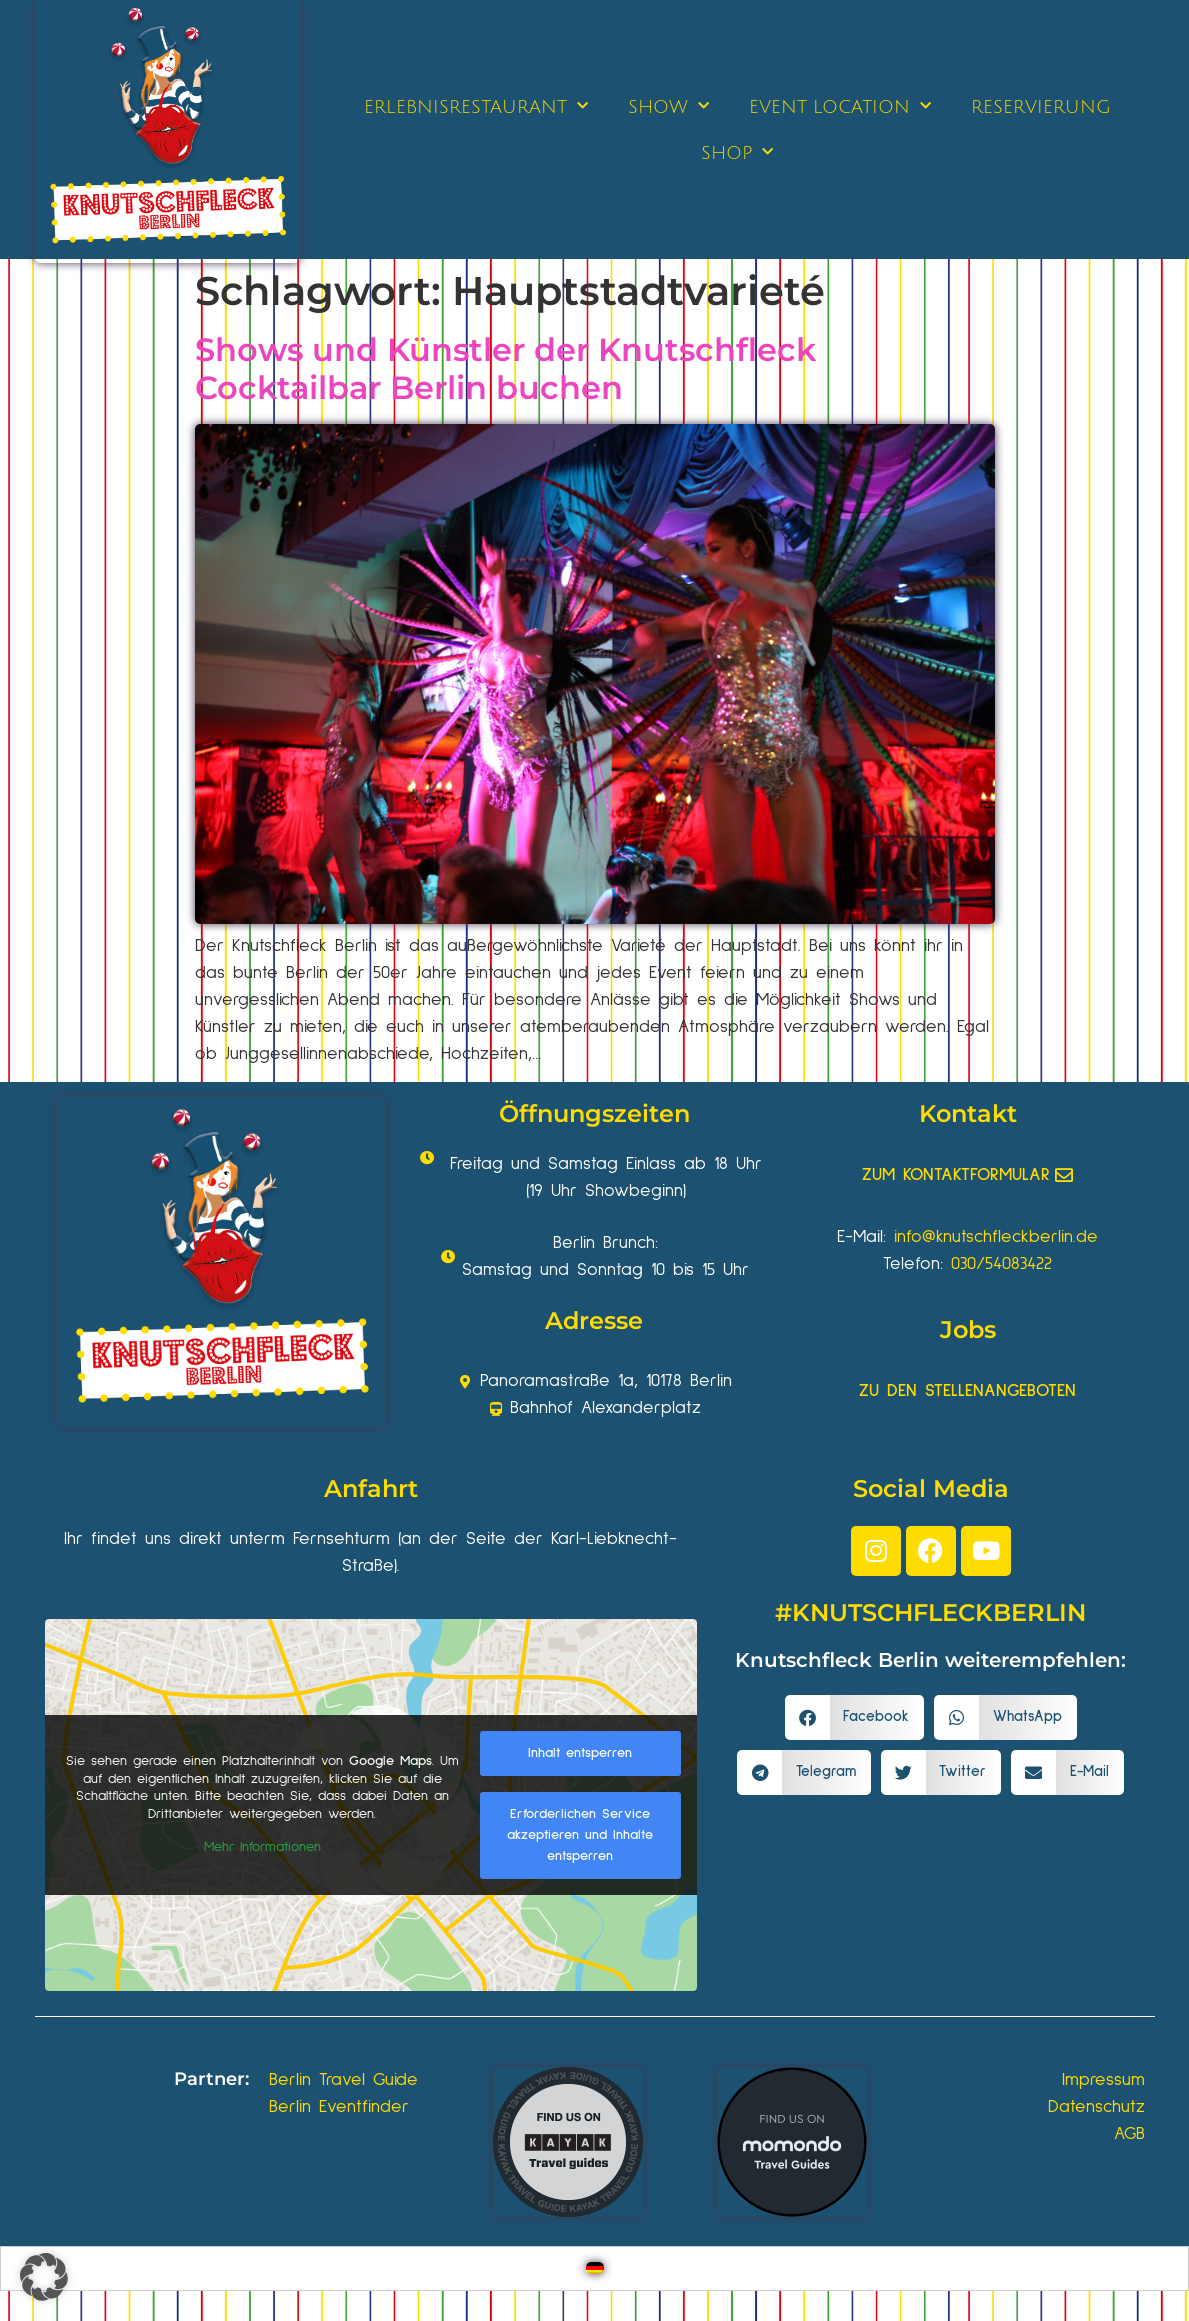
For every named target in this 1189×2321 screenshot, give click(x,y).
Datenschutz (1096, 2107)
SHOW (668, 106)
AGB (1129, 2134)
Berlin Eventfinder (339, 2107)
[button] (855, 1717)
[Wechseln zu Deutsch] (595, 2268)
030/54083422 (1001, 1264)
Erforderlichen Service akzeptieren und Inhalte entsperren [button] (580, 1835)
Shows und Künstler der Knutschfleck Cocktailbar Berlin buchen (505, 368)
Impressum (1103, 2080)
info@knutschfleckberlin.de (996, 1237)
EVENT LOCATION (840, 106)
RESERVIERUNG (1041, 107)
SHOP (737, 152)
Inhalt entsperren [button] (580, 1753)
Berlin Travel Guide (343, 2080)
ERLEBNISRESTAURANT (476, 106)
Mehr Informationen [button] (261, 1847)
